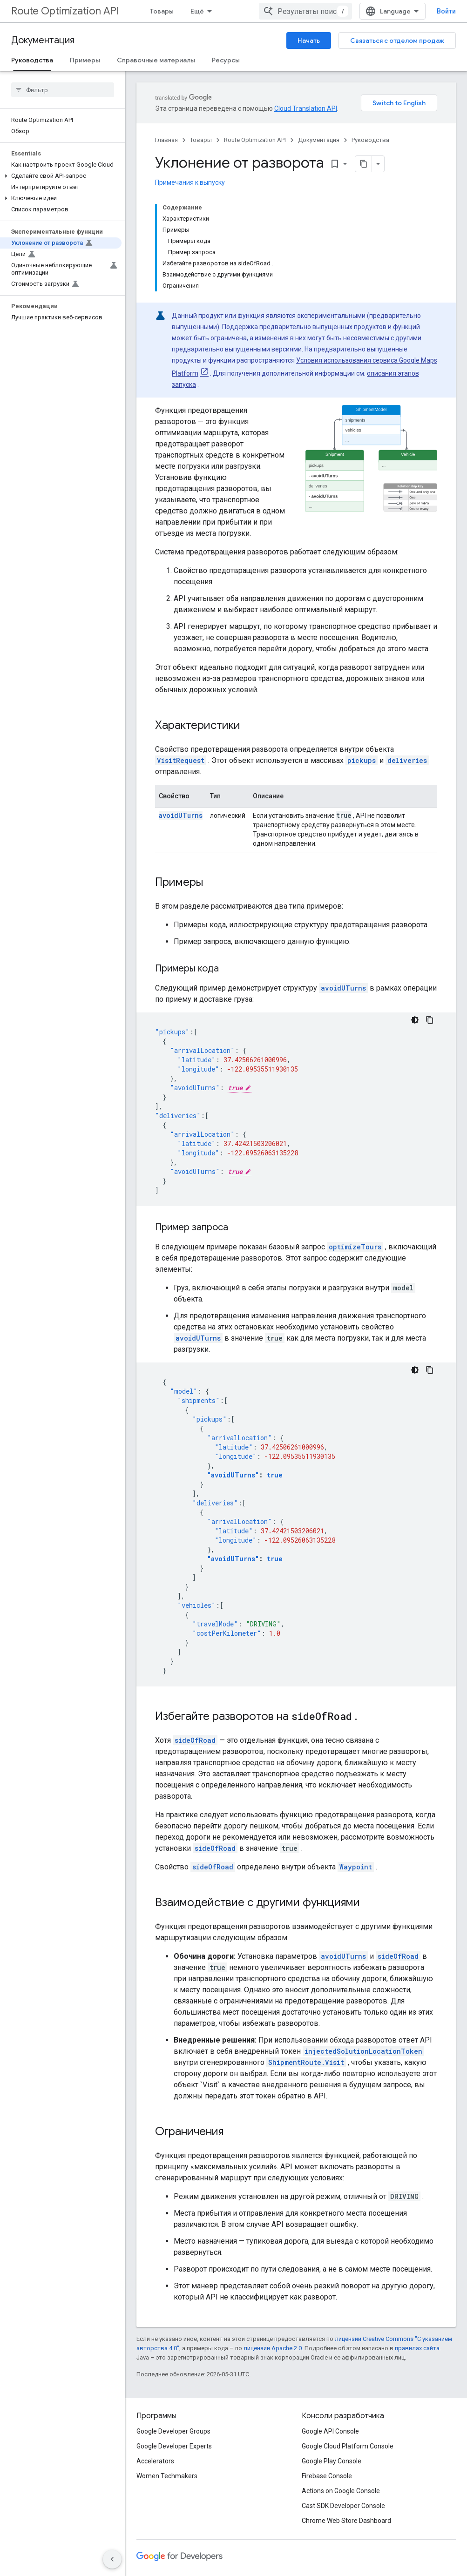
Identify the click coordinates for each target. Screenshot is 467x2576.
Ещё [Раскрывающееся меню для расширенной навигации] (197, 11)
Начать (309, 40)
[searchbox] (62, 89)
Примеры (85, 60)
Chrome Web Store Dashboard (346, 2520)
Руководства (370, 139)
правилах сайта (417, 2348)
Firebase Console (327, 2476)
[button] (61, 176)
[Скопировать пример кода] (429, 1019)
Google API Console (330, 2431)
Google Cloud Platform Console (347, 2446)
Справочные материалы (156, 60)
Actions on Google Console (341, 2491)
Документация (42, 40)
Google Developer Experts (174, 2446)
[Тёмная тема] (414, 1019)
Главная (166, 139)
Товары (162, 11)
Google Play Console (331, 2461)
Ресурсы (226, 60)
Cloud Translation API (305, 108)
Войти (446, 11)
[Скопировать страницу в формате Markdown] (363, 164)
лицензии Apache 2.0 (273, 2348)
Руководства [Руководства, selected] (32, 60)
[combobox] (305, 11)
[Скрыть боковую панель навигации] (112, 2559)
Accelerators (155, 2461)
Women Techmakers (166, 2476)
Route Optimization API (65, 11)
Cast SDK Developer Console (343, 2505)
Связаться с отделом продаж (397, 40)
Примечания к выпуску (190, 182)
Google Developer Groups (173, 2431)
